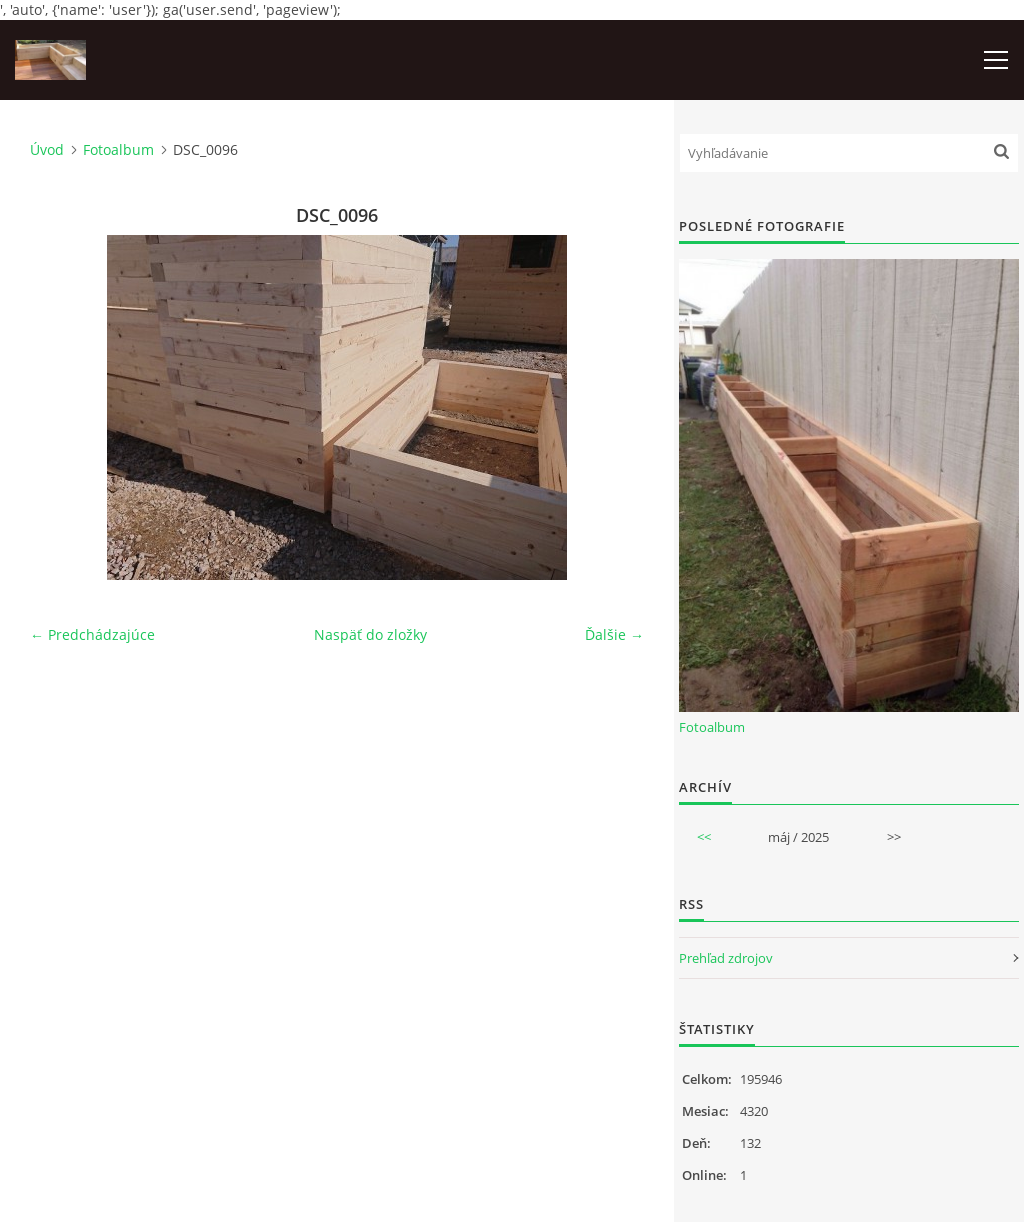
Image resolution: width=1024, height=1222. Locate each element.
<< (704, 837)
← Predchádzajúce (92, 634)
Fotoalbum (118, 149)
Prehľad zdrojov (726, 958)
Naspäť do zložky (370, 634)
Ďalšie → (614, 634)
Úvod (47, 149)
